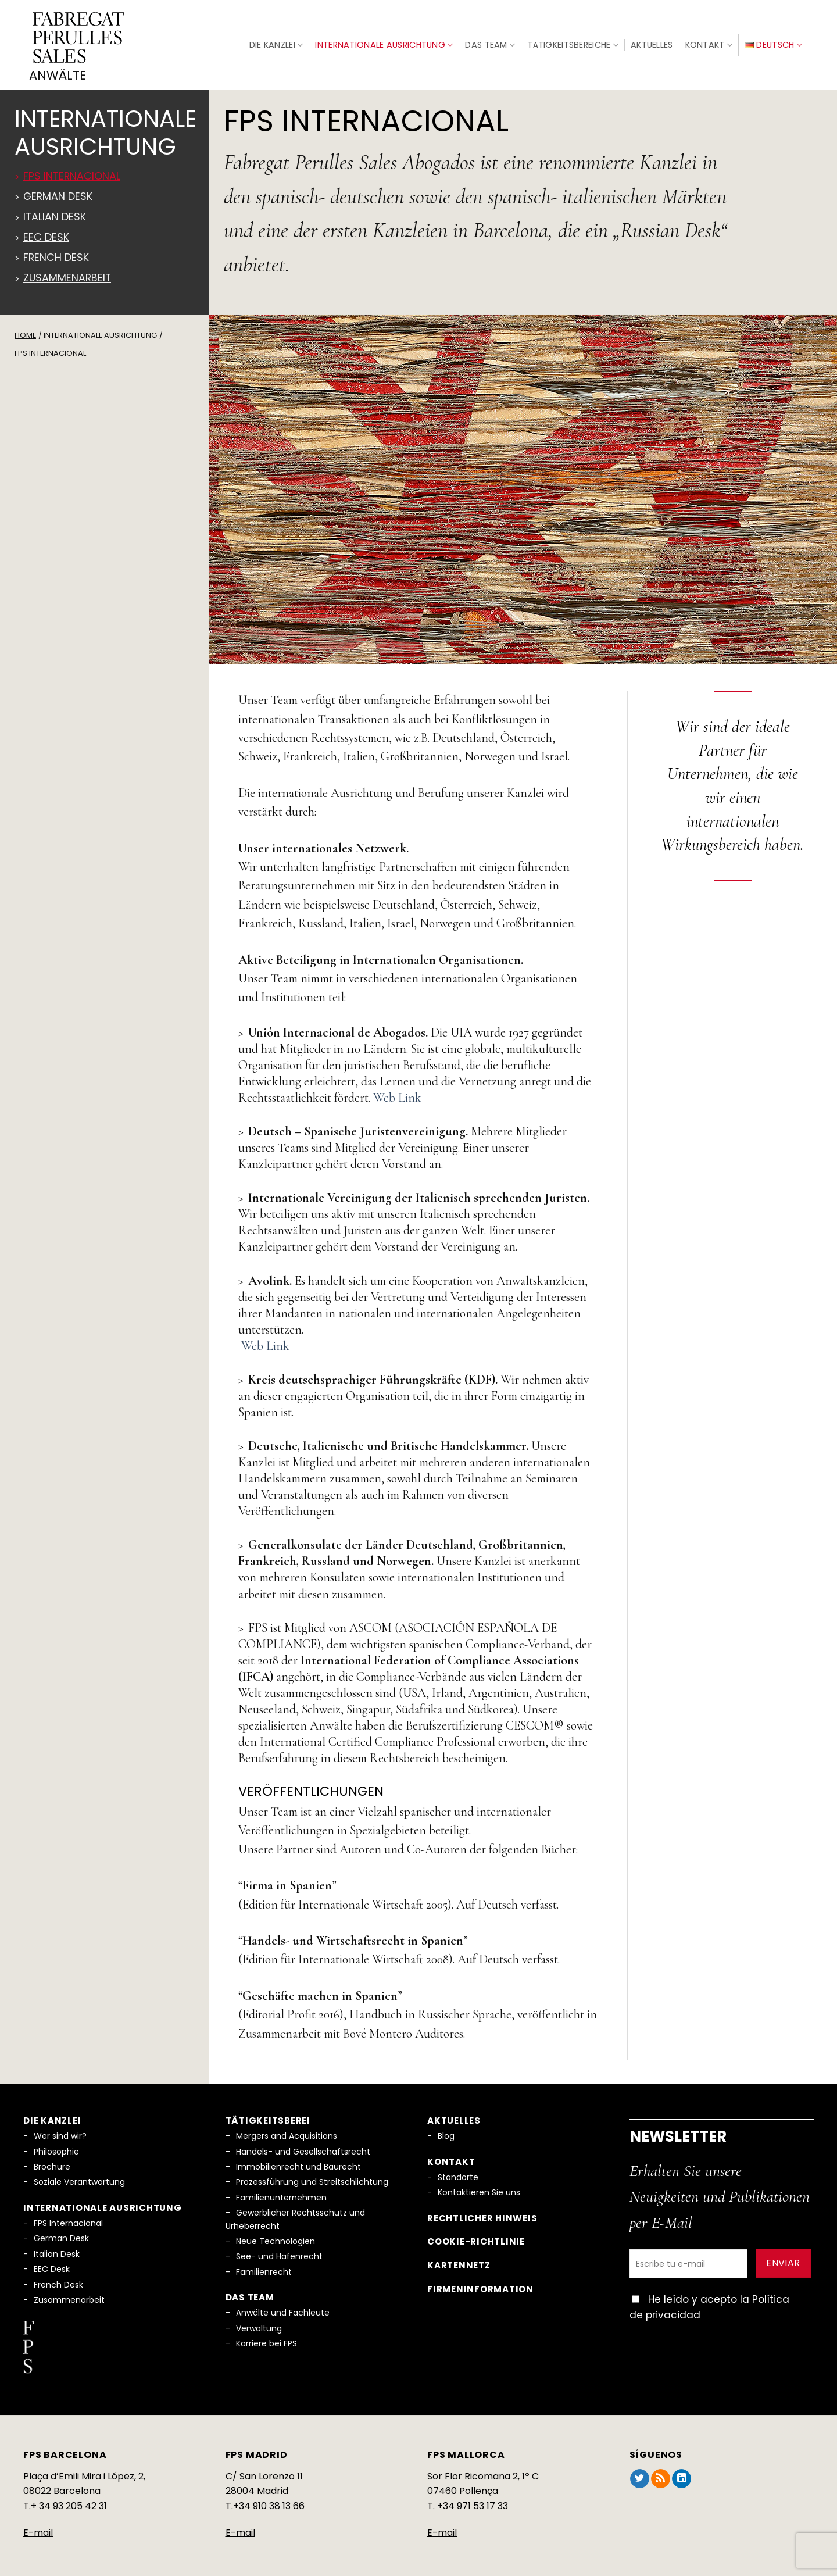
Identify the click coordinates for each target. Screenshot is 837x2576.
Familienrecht (264, 2267)
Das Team (490, 42)
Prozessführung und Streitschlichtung (312, 2177)
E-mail (38, 2527)
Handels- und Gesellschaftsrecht (303, 2146)
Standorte (458, 2172)
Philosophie (56, 2146)
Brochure (52, 2161)
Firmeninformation (480, 2284)
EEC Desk (52, 2264)
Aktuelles (652, 42)
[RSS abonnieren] (660, 2474)
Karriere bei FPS (266, 2338)
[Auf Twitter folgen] (639, 2474)
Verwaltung (259, 2323)
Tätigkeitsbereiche (572, 42)
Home (25, 330)
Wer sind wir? (60, 2130)
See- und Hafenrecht (279, 2251)
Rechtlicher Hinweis (482, 2213)
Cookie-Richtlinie (476, 2237)
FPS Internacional (71, 171)
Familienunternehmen (281, 2192)
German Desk (57, 191)
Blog (446, 2130)
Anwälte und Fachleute (283, 2307)
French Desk (56, 252)
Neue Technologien (275, 2236)
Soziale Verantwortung (79, 2177)
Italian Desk (54, 212)
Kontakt (709, 42)
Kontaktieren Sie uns (479, 2187)
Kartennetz (459, 2260)
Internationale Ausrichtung (384, 42)
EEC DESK (46, 232)
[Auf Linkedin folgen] (681, 2474)
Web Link (397, 1092)
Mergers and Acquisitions (286, 2130)
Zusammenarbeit (67, 273)
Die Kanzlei (276, 42)
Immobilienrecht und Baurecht (298, 2161)
